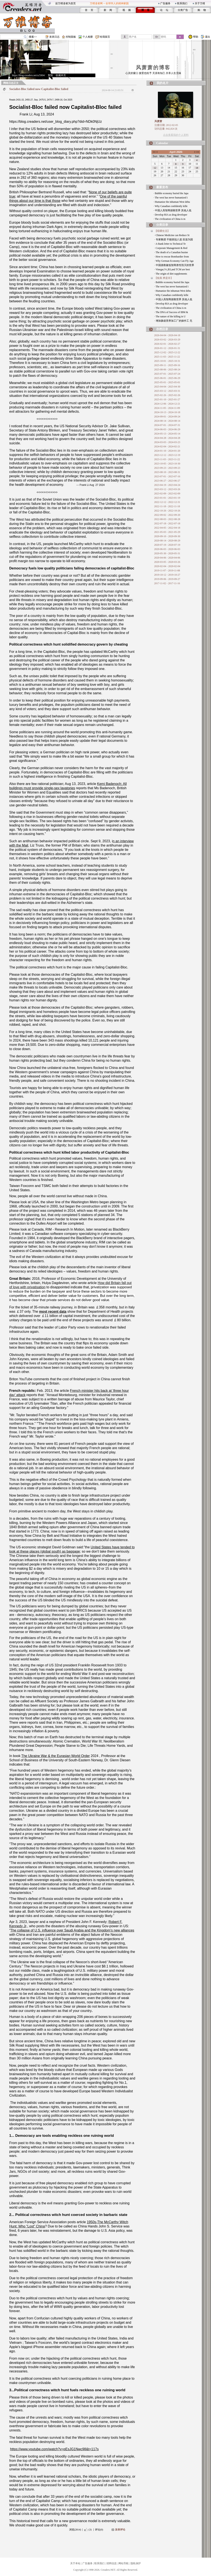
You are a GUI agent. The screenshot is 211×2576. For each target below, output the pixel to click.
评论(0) (99, 2529)
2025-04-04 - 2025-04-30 (167, 386)
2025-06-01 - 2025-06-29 (167, 378)
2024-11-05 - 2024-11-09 (167, 407)
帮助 (195, 36)
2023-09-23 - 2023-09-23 (167, 467)
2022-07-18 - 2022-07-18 (167, 523)
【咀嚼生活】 (162, 230)
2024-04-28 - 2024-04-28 (167, 437)
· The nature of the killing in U (170, 316)
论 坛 (164, 10)
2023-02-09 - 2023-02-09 (167, 493)
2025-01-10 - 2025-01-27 (167, 399)
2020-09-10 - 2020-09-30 (167, 536)
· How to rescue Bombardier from (171, 256)
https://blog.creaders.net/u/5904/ (28, 75)
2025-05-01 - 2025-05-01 (167, 382)
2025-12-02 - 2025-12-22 (167, 352)
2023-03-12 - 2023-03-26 (167, 489)
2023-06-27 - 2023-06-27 (167, 480)
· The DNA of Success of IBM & (171, 312)
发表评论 (120, 2529)
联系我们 (182, 3)
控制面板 (71, 36)
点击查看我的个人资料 (176, 134)
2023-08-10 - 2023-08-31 (167, 472)
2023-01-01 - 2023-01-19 (167, 497)
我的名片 (163, 83)
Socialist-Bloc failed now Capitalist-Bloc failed (38, 89)
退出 (207, 36)
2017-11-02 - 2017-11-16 (167, 583)
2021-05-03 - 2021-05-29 (167, 532)
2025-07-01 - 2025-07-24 (167, 373)
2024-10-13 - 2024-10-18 (167, 412)
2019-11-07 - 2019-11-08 (167, 570)
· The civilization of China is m (169, 218)
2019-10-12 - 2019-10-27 (167, 574)
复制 (50, 75)
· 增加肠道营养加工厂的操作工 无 (173, 320)
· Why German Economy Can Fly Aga (174, 260)
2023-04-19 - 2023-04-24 (167, 484)
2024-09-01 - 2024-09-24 (167, 416)
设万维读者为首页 (65, 3)
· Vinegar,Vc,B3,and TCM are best (172, 269)
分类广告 (183, 10)
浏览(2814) (75, 2529)
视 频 (126, 10)
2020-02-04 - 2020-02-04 (167, 566)
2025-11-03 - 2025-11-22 (167, 356)
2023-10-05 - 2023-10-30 (167, 463)
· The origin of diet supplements (170, 273)
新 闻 (108, 10)
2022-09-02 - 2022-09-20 (167, 514)
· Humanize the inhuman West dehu (172, 201)
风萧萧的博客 (153, 67)
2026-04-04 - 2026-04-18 (167, 335)
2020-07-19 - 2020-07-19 (167, 544)
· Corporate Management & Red (170, 248)
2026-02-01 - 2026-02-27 (167, 343)
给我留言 (105, 36)
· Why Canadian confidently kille (171, 206)
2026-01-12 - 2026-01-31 (167, 348)
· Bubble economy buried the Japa (171, 193)
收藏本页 (61, 75)
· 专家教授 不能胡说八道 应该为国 (173, 239)
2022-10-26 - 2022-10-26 (167, 510)
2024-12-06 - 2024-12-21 (167, 403)
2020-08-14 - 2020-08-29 (167, 540)
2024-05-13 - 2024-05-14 (167, 433)
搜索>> (33, 36)
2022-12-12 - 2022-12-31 (167, 502)
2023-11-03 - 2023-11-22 (167, 459)
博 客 (145, 10)
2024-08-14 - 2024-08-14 (167, 420)
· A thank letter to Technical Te (170, 243)
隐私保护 (136, 2563)
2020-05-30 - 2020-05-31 (167, 553)
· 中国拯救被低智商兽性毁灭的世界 (174, 265)
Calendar (162, 143)
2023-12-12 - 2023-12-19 (167, 455)
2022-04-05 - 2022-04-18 (167, 527)
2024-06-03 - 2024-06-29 (167, 429)
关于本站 (75, 2563)
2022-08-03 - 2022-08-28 (167, 519)
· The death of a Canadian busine (171, 252)
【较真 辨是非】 (163, 277)
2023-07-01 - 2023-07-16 (167, 476)
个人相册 (88, 36)
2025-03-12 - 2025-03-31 (167, 390)
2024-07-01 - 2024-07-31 (167, 425)
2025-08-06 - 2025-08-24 (167, 369)
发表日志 (54, 36)
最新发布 (162, 187)
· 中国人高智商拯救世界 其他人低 (172, 210)
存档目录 (162, 329)
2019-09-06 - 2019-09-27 (167, 579)
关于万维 (200, 3)
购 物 (202, 10)
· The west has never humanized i (171, 197)
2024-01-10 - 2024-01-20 (167, 450)
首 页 (89, 10)
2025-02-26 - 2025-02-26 (167, 395)
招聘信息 (111, 2563)
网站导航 (123, 2563)
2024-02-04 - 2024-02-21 (167, 446)
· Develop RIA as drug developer (170, 214)
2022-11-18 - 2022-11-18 (167, 506)
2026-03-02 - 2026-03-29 (167, 339)
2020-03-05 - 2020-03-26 (167, 561)
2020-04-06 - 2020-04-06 (167, 557)
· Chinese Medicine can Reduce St (172, 235)
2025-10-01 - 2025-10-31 (167, 360)
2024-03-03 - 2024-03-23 (167, 442)
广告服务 (165, 3)
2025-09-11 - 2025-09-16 (167, 365)
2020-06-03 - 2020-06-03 (167, 549)
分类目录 (162, 224)
